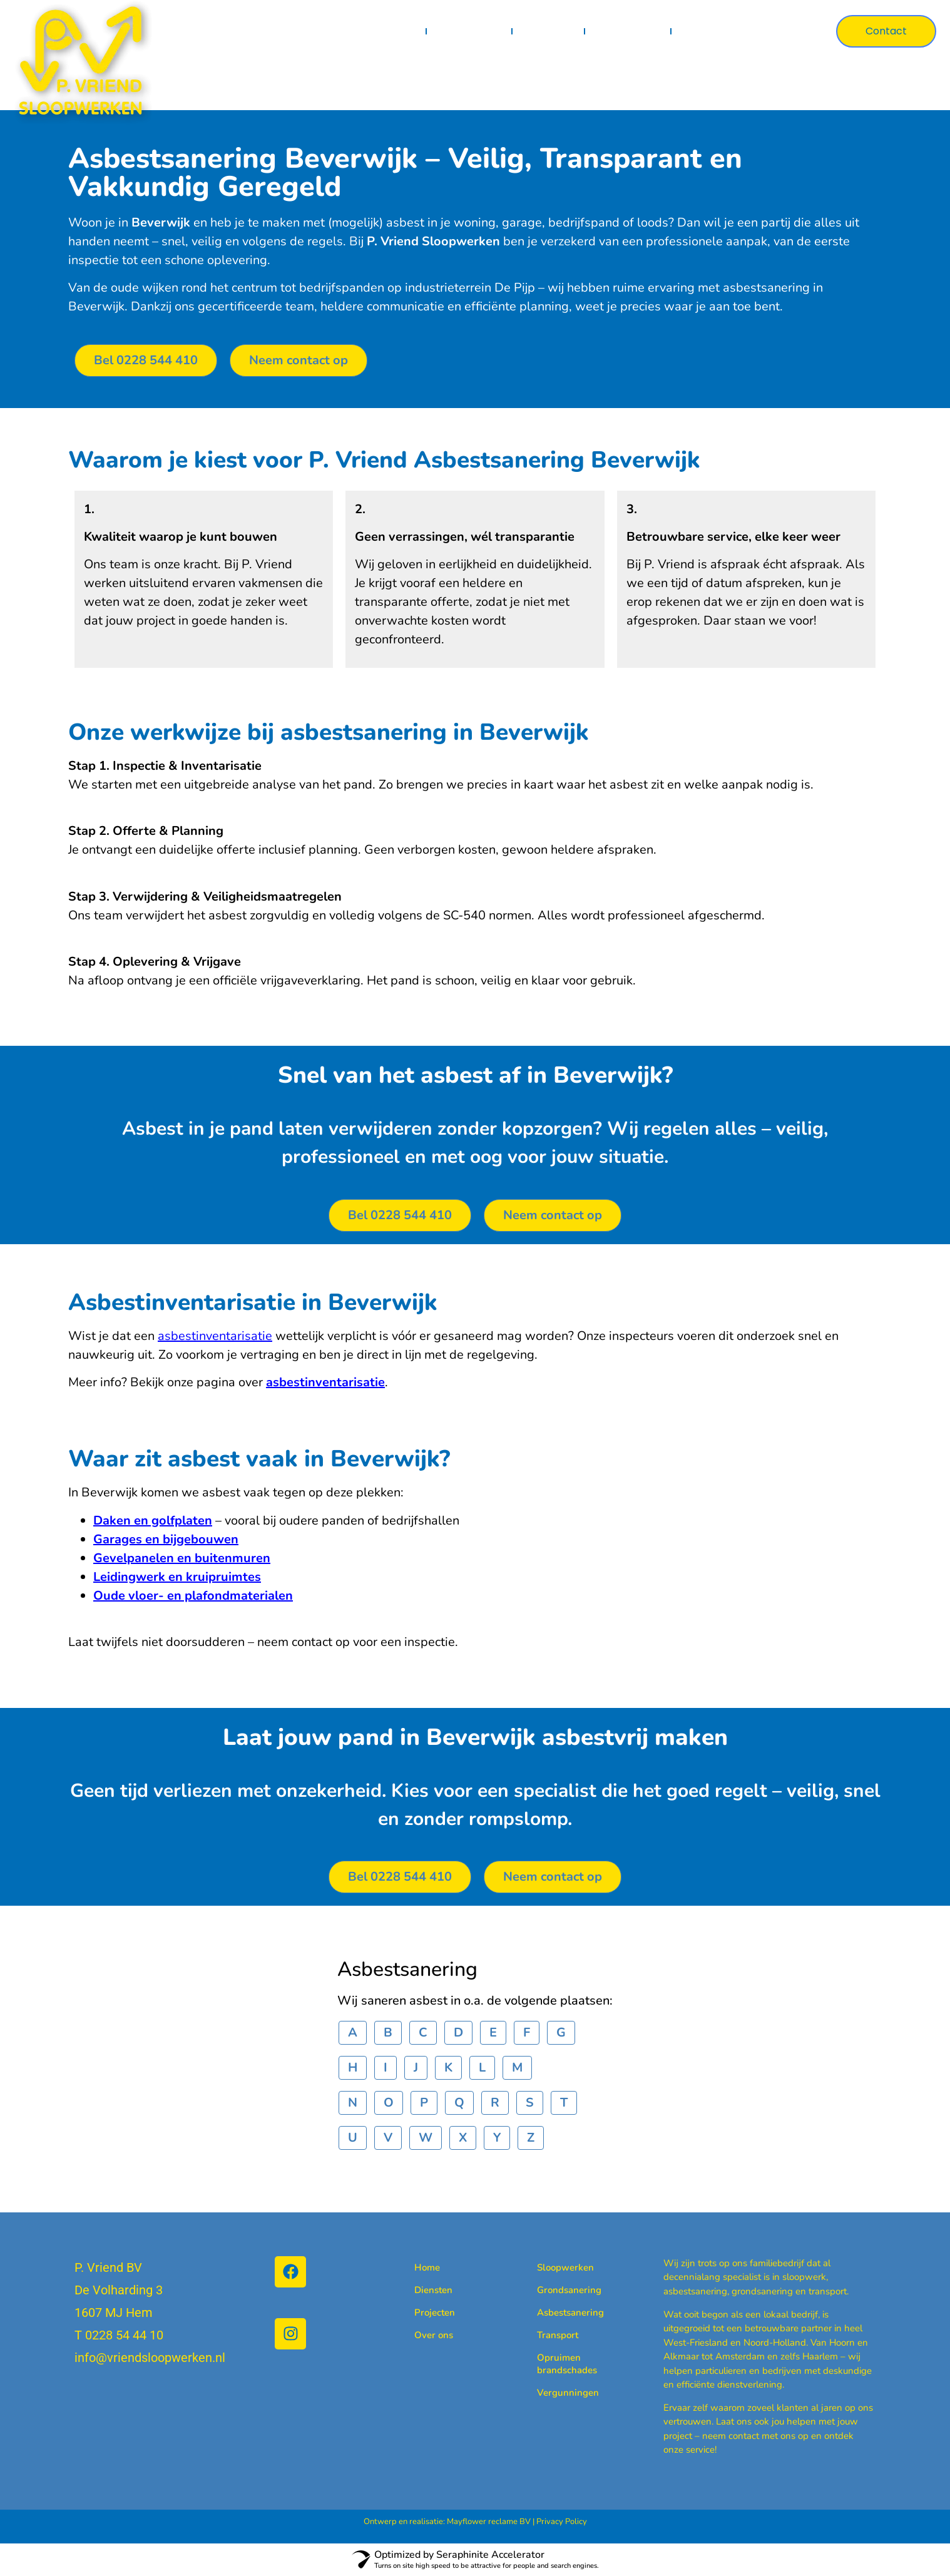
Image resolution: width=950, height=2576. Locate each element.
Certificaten (628, 31)
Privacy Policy (561, 2521)
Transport (557, 2335)
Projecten (549, 31)
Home (400, 31)
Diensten (470, 31)
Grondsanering (557, 2290)
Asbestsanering (557, 2312)
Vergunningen (557, 2392)
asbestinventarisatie (215, 1335)
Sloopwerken (557, 2267)
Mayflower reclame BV (489, 2521)
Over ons (707, 31)
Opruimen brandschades (557, 2363)
